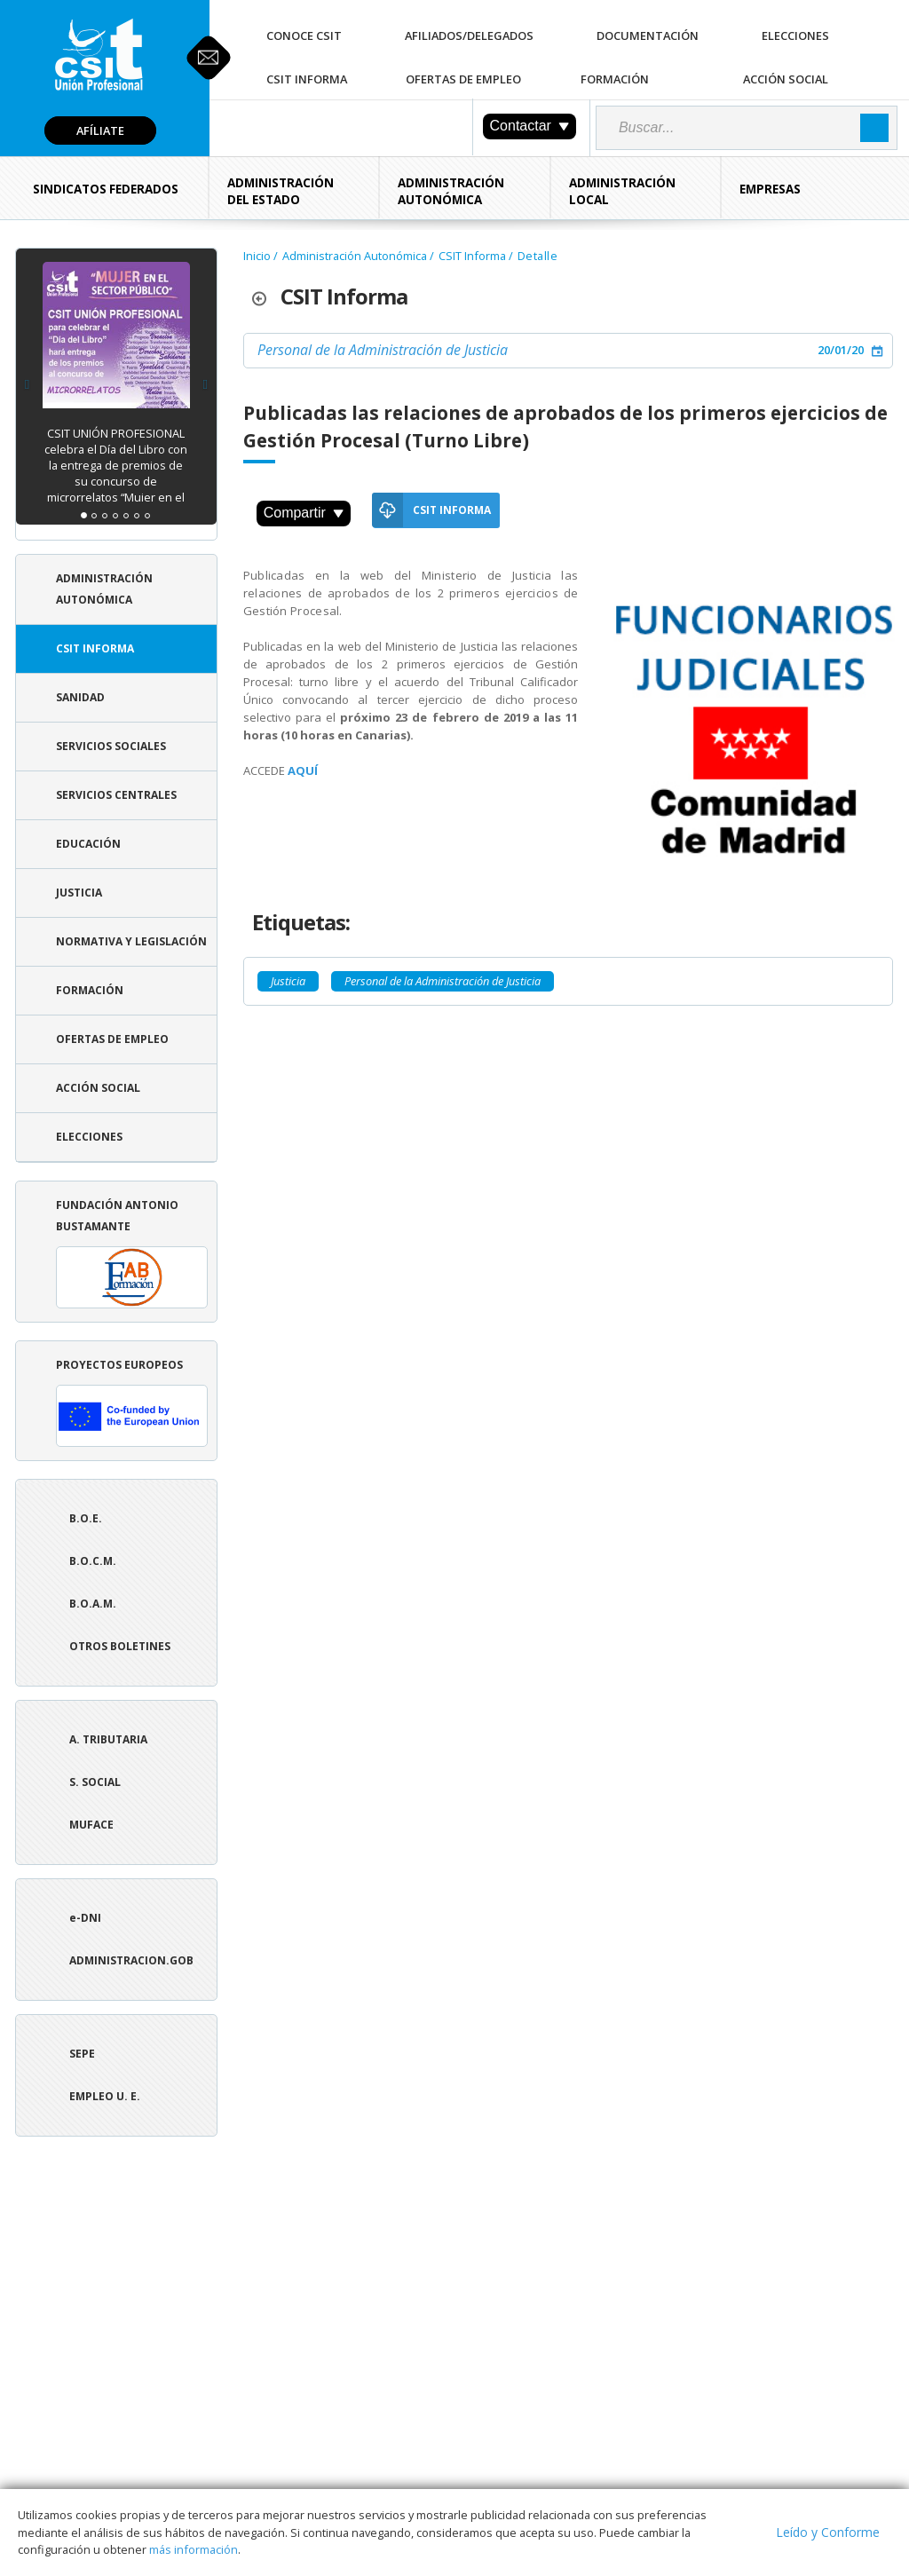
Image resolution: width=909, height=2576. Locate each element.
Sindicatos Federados (105, 189)
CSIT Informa (306, 79)
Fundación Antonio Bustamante (132, 1252)
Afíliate (100, 130)
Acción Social (785, 79)
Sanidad (80, 697)
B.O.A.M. (92, 1603)
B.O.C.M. (92, 1561)
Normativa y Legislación (131, 941)
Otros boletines (119, 1646)
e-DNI (85, 1917)
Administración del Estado (280, 191)
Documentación (648, 35)
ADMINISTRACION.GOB (131, 1960)
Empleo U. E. (104, 2096)
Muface (91, 1824)
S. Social (95, 1782)
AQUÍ (303, 770)
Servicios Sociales (111, 746)
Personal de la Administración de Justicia (382, 350)
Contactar (529, 125)
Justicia (79, 892)
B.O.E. (85, 1518)
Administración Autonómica (451, 191)
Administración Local (622, 191)
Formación (615, 79)
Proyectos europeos (132, 1402)
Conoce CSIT (304, 35)
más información (193, 2549)
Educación (88, 843)
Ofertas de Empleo (463, 79)
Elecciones (795, 35)
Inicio (257, 256)
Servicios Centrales (116, 794)
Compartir (304, 512)
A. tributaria (108, 1739)
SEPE (82, 2053)
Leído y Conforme (828, 2532)
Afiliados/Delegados (469, 35)
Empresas (770, 189)
